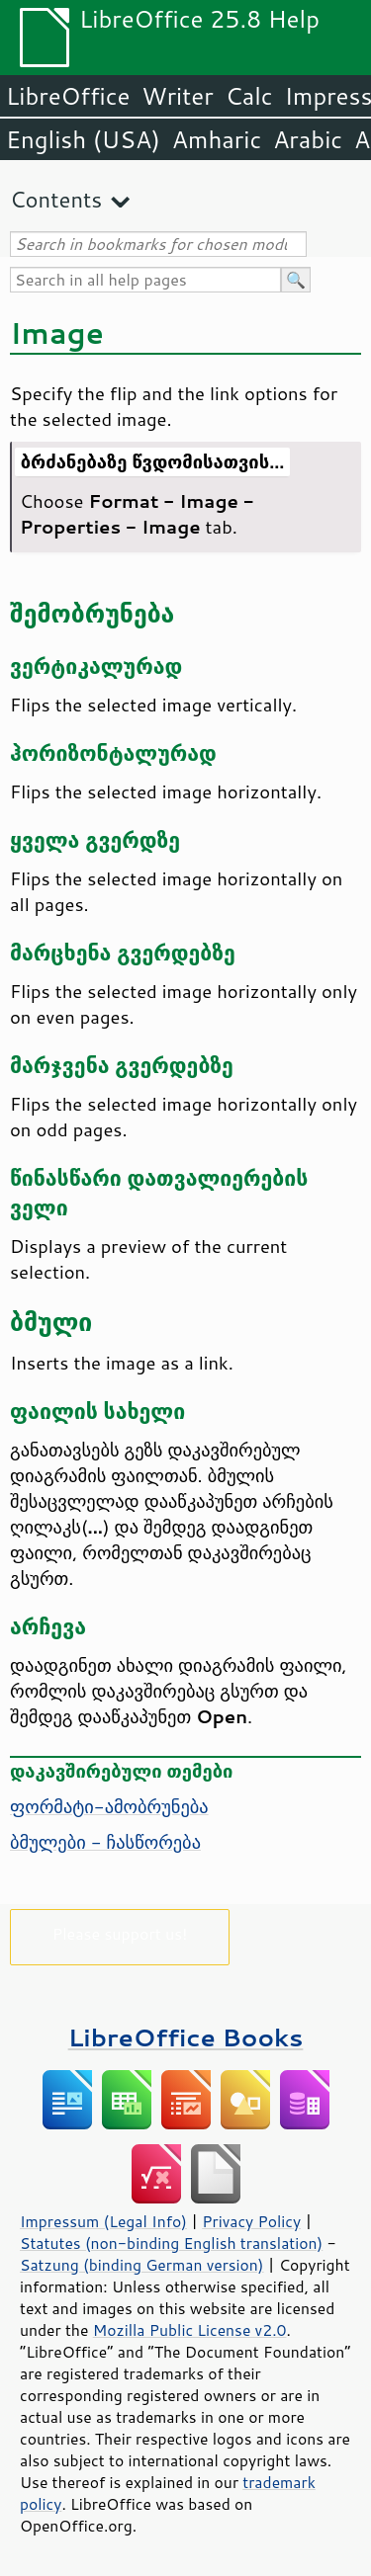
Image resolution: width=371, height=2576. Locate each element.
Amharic (216, 139)
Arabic (307, 139)
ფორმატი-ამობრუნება (109, 1806)
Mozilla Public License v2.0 (190, 2330)
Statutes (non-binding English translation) (171, 2243)
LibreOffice (68, 96)
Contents (56, 199)
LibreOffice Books (186, 2037)
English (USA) (83, 139)
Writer (177, 96)
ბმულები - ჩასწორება (105, 1842)
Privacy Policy (251, 2221)
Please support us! (120, 1933)
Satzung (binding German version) (142, 2265)
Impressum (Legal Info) (103, 2221)
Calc (249, 96)
